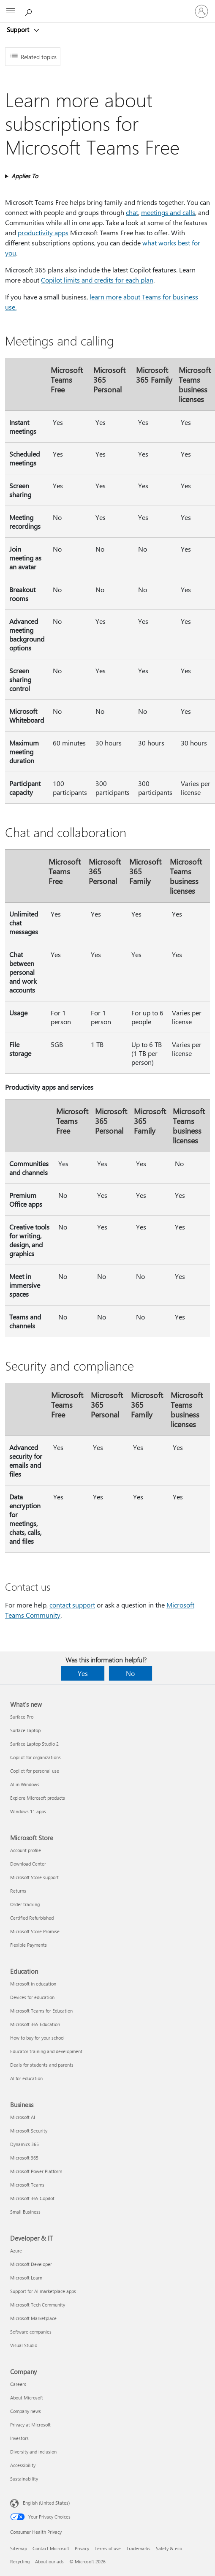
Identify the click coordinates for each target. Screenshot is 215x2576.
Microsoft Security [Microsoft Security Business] (28, 2130)
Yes (83, 1673)
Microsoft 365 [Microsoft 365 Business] (24, 2157)
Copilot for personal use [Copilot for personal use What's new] (34, 1771)
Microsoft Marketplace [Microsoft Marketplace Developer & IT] (33, 2318)
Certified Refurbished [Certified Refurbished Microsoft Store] (32, 1918)
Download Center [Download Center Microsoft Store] (28, 1864)
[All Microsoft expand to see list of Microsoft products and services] (10, 11)
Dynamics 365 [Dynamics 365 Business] (24, 2144)
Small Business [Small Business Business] (25, 2212)
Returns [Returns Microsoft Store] (18, 1891)
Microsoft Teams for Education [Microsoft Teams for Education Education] (41, 2010)
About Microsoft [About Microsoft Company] (26, 2397)
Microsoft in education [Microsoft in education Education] (33, 1983)
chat (132, 212)
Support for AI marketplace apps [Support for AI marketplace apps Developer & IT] (43, 2291)
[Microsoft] (107, 6)
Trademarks (138, 2548)
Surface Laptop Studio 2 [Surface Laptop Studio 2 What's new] (34, 1744)
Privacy (82, 2548)
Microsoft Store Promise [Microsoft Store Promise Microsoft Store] (35, 1931)
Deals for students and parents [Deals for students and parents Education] (41, 2065)
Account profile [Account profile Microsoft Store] (25, 1850)
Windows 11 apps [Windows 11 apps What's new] (28, 1811)
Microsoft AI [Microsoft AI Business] (22, 2117)
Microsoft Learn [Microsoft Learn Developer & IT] (26, 2277)
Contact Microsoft (51, 2548)
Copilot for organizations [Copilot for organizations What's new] (35, 1757)
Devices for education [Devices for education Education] (32, 1997)
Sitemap (18, 2548)
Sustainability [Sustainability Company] (24, 2478)
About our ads (49, 2561)
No (130, 1673)
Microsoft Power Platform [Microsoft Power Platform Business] (36, 2171)
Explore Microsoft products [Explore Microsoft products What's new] (37, 1798)
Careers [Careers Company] (18, 2384)
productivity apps (43, 232)
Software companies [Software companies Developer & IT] (31, 2331)
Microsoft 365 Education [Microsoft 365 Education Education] (35, 2024)
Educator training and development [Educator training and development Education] (46, 2051)
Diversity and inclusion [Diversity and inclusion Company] (33, 2451)
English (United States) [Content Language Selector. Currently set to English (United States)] (46, 2503)
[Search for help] (29, 11)
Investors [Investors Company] (19, 2438)
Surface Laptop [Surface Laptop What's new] (25, 1730)
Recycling (20, 2561)
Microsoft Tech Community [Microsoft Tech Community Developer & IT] (37, 2304)
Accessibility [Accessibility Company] (22, 2465)
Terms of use (108, 2548)
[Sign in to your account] (201, 11)
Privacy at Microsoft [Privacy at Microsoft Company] (30, 2424)
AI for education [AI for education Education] (26, 2078)
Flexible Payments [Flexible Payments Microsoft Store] (28, 1945)
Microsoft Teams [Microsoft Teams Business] (27, 2185)
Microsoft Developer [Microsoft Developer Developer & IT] (31, 2264)
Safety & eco (169, 2548)
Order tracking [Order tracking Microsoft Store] (25, 1904)
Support (19, 29)
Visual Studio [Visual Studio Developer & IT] (23, 2345)
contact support (72, 1604)
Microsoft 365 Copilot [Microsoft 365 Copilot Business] (32, 2198)
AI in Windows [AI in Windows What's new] (24, 1784)
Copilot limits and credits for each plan (97, 279)
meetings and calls (168, 212)
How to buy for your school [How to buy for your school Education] (37, 2038)
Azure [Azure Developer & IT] (16, 2250)
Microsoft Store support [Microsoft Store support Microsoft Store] (34, 1877)
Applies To (24, 176)
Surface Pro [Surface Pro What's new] (21, 1717)
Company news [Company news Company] (25, 2411)
